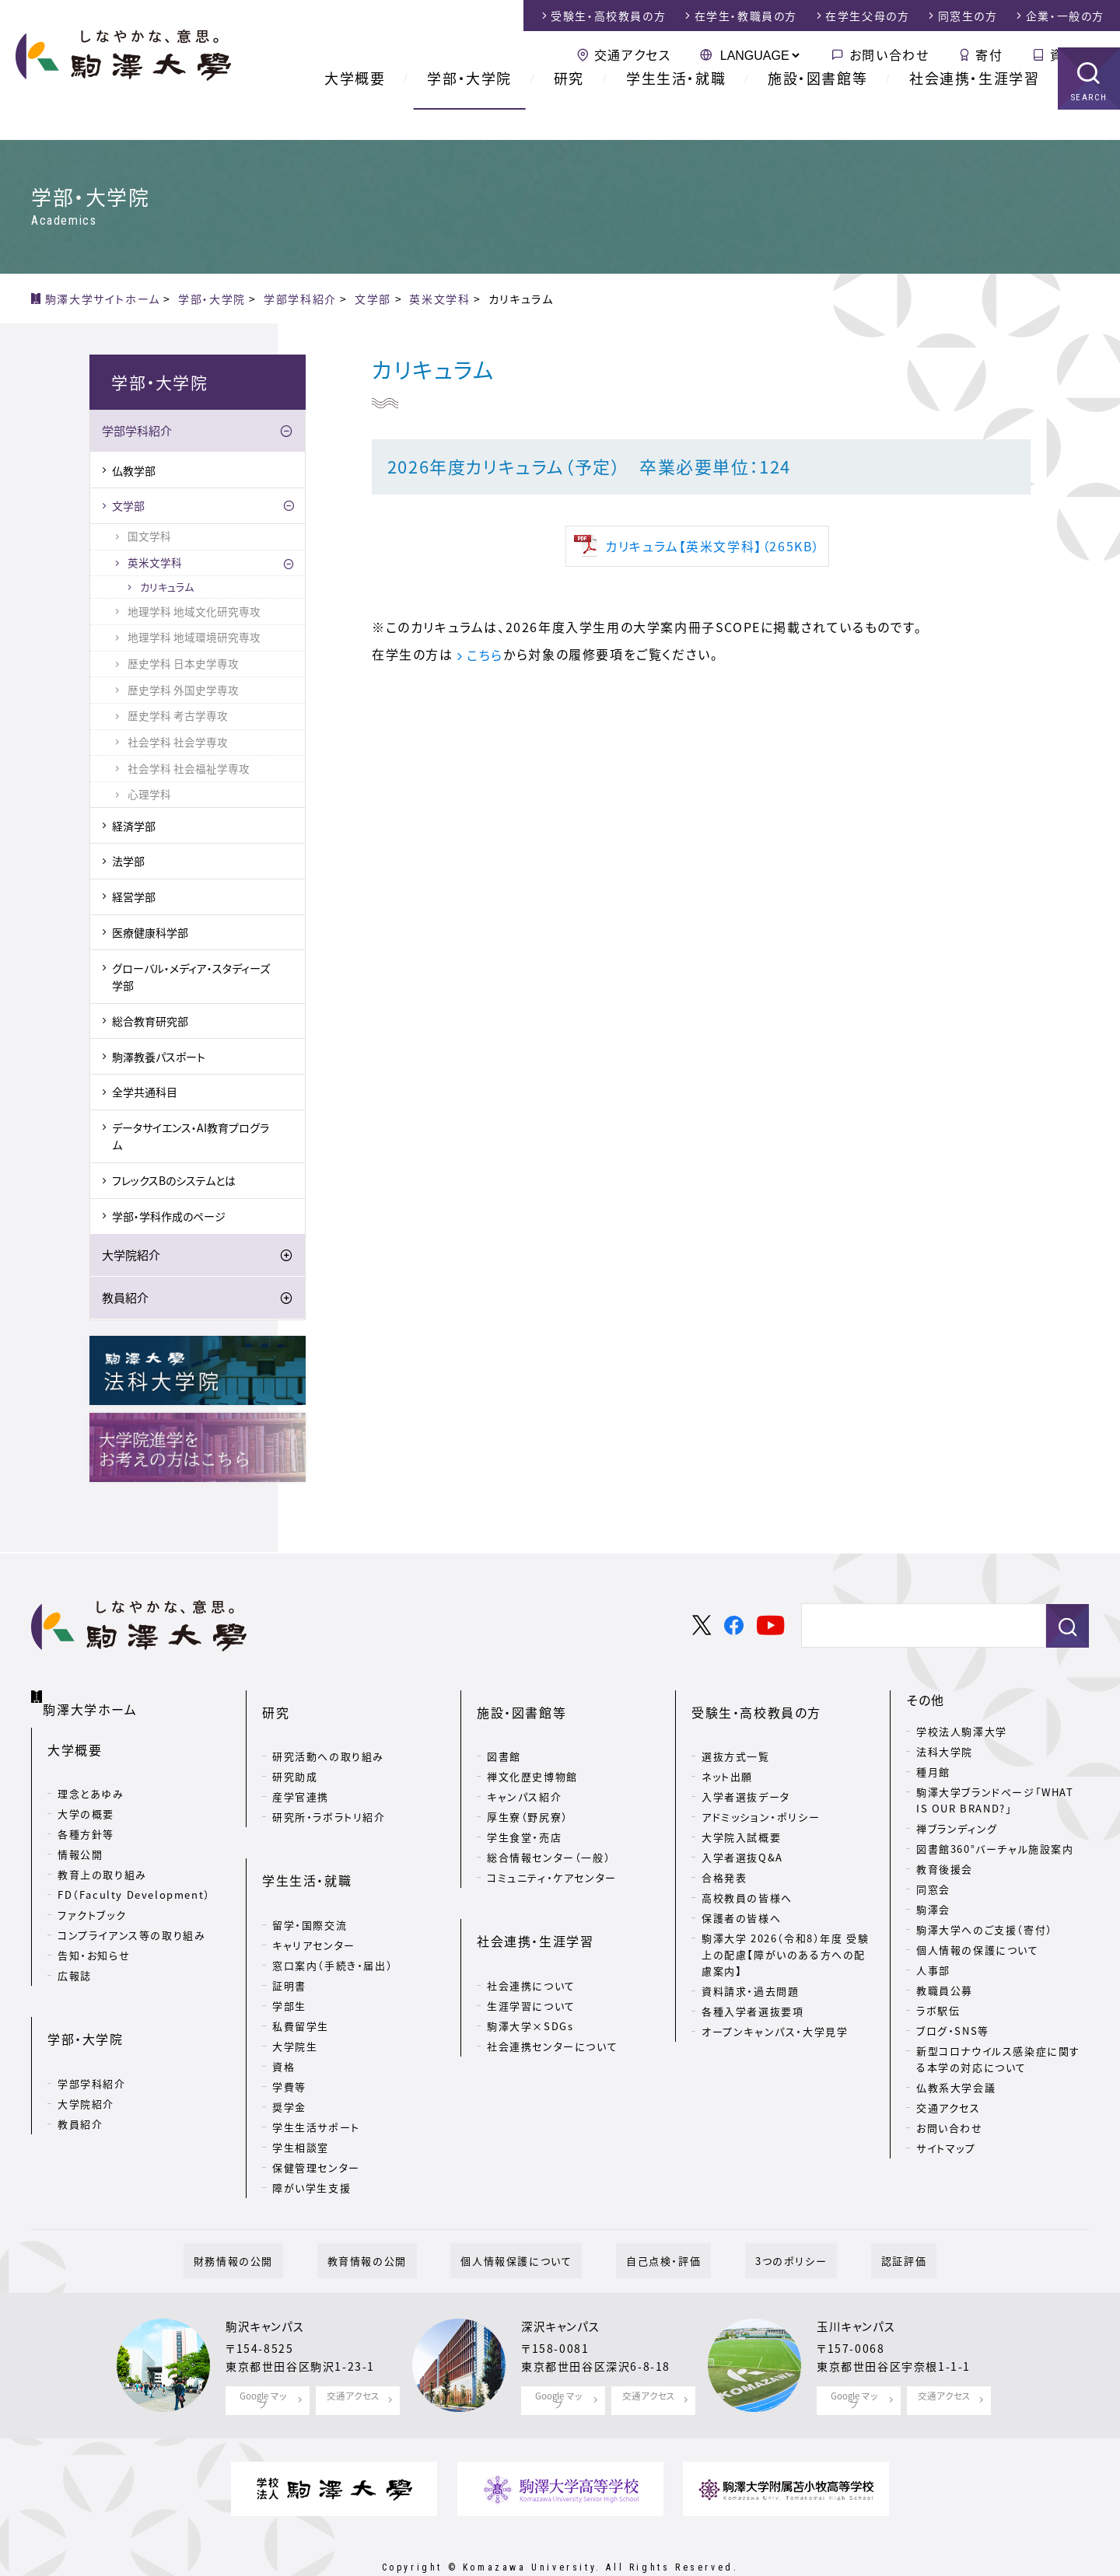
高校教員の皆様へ (747, 1875)
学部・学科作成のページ (169, 1218)
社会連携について (531, 1938)
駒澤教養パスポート (158, 1059)
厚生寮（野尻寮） (528, 1794)
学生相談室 (300, 2099)
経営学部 (134, 899)
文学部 (128, 508)
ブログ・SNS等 (952, 2032)
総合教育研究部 (150, 1023)
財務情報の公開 (284, 2223)
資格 (283, 2019)
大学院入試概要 (741, 1814)
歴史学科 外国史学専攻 (183, 692)
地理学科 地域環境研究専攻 (194, 640)
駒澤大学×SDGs (530, 1978)
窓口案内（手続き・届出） (332, 1917)
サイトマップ (946, 2150)
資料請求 (1077, 54)
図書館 (504, 1733)
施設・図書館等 (817, 108)
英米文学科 (155, 564)
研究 (569, 108)
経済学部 (134, 828)
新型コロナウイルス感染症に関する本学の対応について (998, 2061)
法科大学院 (944, 1753)
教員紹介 (125, 1300)
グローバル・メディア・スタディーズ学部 (191, 979)
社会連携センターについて (552, 1998)
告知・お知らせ (94, 1938)
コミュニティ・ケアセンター (552, 1854)
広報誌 (75, 1959)
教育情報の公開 (397, 2223)
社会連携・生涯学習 (974, 108)
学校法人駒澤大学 (961, 1733)
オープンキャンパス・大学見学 (775, 2008)
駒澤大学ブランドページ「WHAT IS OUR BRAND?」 (995, 1802)
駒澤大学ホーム (93, 1699)
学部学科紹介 (137, 433)
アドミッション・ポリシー (761, 1794)
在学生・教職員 (746, 15)
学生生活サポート (316, 2079)
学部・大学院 (469, 108)
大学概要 (354, 108)
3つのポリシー (760, 2223)
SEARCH (1089, 128)
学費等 (289, 2039)
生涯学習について (531, 1958)
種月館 (933, 1774)
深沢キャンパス (565, 2290)
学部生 (289, 1958)
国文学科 (149, 539)
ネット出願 (727, 1753)
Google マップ (263, 2361)
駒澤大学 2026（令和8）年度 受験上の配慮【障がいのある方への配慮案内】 (785, 1932)
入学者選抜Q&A (742, 1834)
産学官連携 (300, 1774)
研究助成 (294, 1753)
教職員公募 (944, 1992)
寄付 (989, 54)
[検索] (917, 1629)
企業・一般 (1065, 15)
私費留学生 (300, 1978)
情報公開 (80, 1837)
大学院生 (294, 1998)
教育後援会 (944, 1871)
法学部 (128, 864)
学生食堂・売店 (524, 1814)
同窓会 (933, 1891)
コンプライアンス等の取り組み (131, 1918)
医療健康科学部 (150, 934)
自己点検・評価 (653, 2223)
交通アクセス (632, 54)
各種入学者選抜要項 (752, 1988)
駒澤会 (933, 1911)
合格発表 (724, 1854)
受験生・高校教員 (608, 15)
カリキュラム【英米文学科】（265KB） (713, 546)
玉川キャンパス (861, 2290)
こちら (485, 654)
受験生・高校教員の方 (756, 1702)
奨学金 (289, 2059)
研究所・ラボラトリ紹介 (329, 1794)
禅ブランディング (957, 1830)
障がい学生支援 (311, 2140)
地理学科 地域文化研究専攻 (194, 613)
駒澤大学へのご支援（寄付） (984, 1931)
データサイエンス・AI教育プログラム (190, 1138)
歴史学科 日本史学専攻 (183, 665)
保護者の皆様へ (741, 1895)
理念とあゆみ (91, 1777)
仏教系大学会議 (956, 2089)
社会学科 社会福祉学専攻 (189, 770)
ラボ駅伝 (938, 2012)
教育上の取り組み (102, 1858)
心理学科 (149, 797)
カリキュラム (167, 589)
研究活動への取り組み (328, 1733)
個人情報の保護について (977, 1952)
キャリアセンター (313, 1897)
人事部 (933, 1972)
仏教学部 (134, 473)
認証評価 (853, 2223)
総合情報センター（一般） (549, 1834)
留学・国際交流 (309, 1877)
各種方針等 (86, 1817)
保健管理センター (316, 2120)
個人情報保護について (526, 2223)
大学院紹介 (131, 1257)
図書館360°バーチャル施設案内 (995, 1851)
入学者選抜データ (746, 1774)
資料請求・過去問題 (750, 1968)
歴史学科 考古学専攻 (178, 718)
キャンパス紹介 (524, 1774)
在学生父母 (867, 15)
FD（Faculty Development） (134, 1878)
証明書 (289, 1938)
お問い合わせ (889, 54)
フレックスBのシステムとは (174, 1183)
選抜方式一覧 (736, 1733)
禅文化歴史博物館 (532, 1753)
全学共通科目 (144, 1095)
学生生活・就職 (676, 108)
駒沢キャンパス (270, 2290)
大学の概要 (86, 1797)
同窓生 (968, 15)
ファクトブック (92, 1898)
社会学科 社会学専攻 (178, 744)
